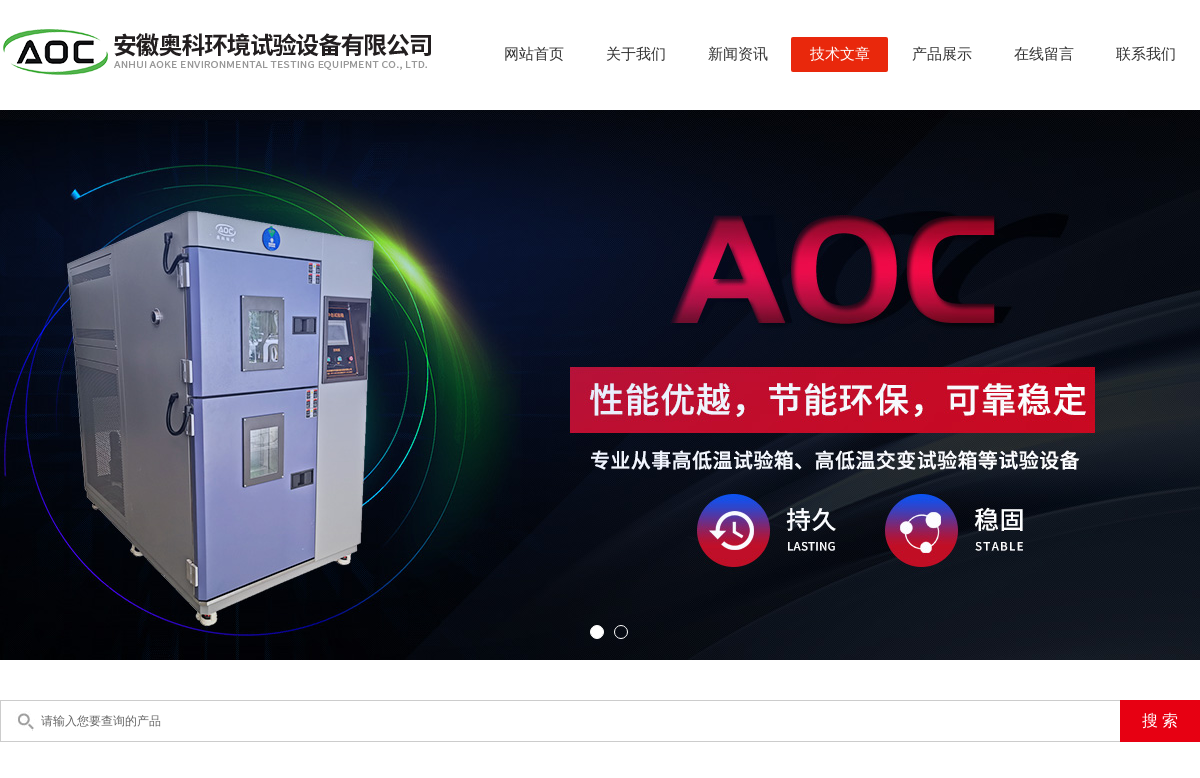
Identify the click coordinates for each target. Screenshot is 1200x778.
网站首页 (534, 54)
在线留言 (1044, 54)
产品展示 (942, 54)
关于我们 (636, 54)
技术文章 (840, 54)
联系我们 (1146, 54)
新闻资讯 (738, 54)
